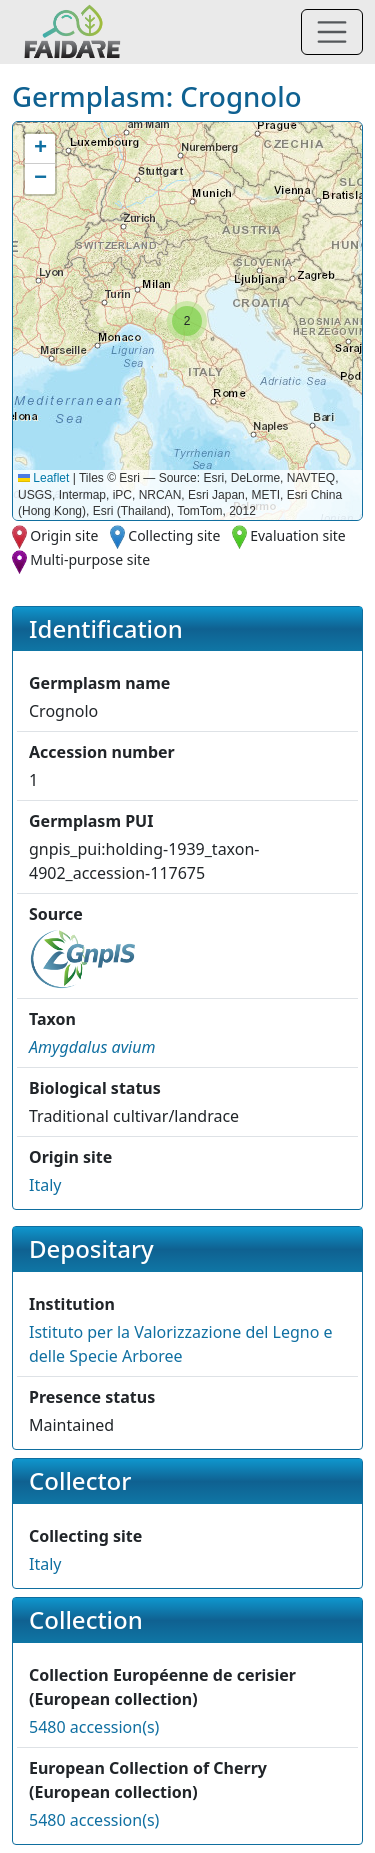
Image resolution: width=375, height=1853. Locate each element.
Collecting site (174, 535)
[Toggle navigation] (332, 32)
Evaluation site (298, 535)
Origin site (64, 535)
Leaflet (43, 478)
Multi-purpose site (90, 559)
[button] (187, 321)
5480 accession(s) (94, 1727)
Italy (45, 1185)
